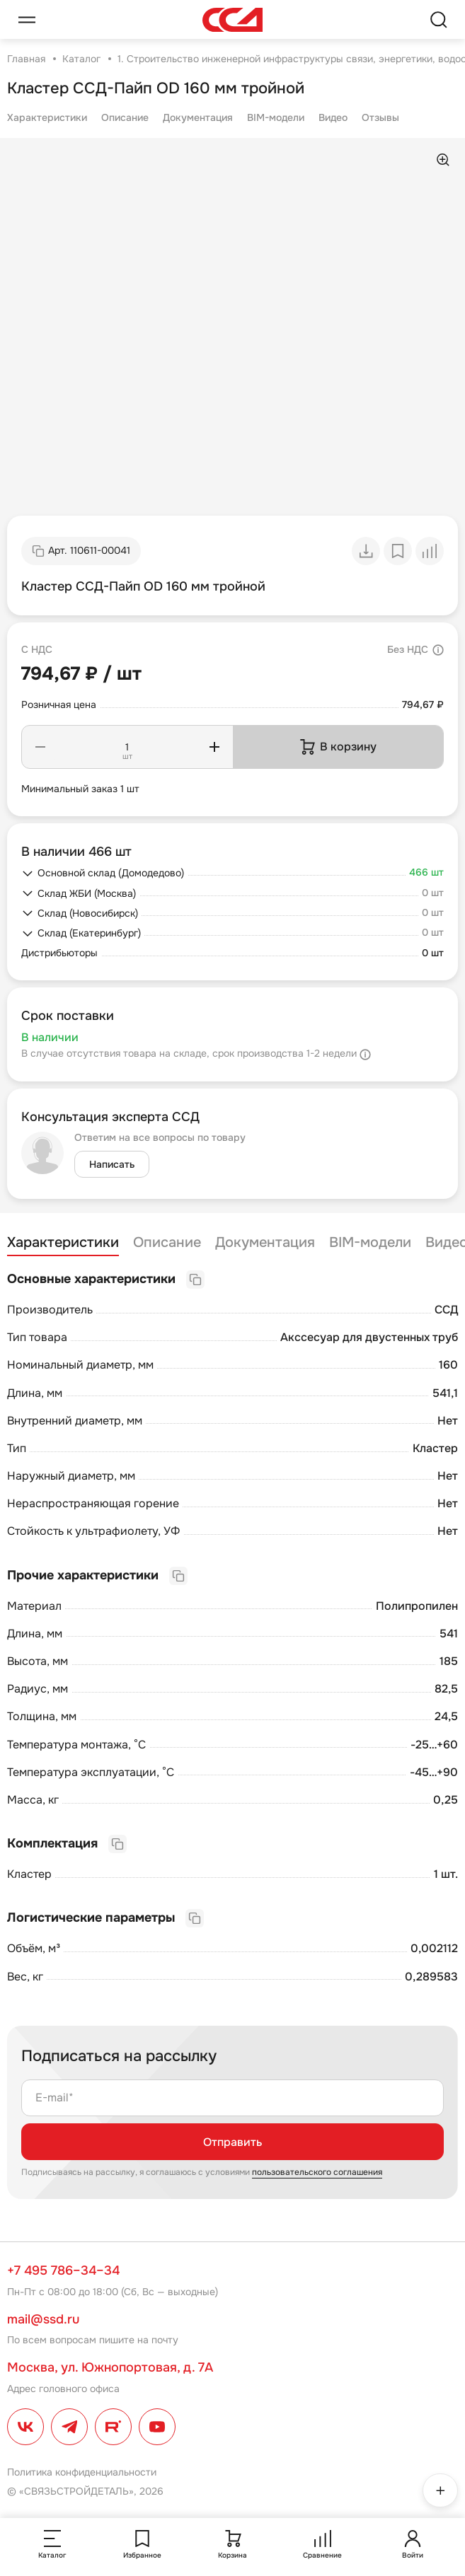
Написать (111, 1164)
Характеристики (47, 117)
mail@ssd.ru (43, 2319)
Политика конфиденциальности (81, 2472)
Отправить (232, 2142)
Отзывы (380, 117)
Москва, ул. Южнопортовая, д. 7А (110, 2367)
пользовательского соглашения (317, 2172)
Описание (125, 117)
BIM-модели (275, 117)
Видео (333, 117)
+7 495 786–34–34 (63, 2270)
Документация (198, 117)
